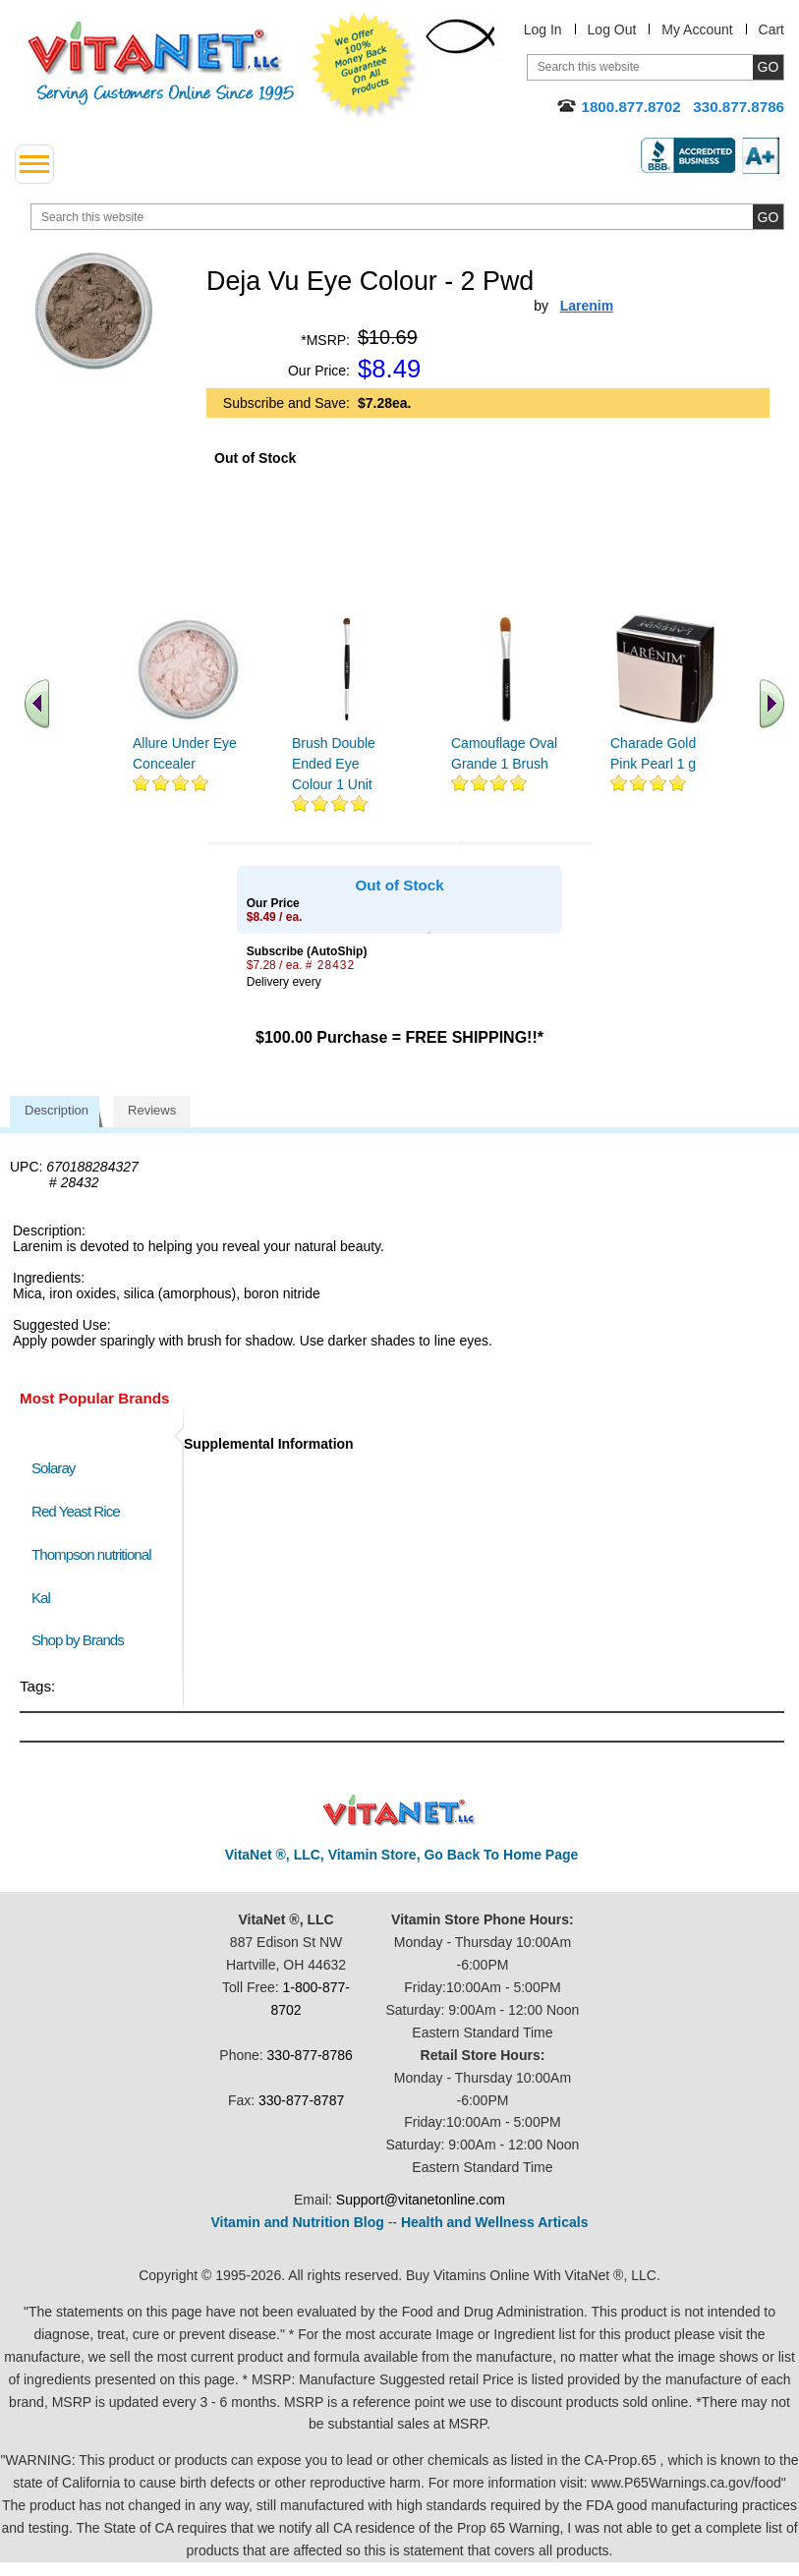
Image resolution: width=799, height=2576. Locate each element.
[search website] (407, 216)
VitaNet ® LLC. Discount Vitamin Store (399, 1811)
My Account (696, 29)
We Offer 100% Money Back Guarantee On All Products (365, 66)
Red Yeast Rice (75, 1511)
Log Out (612, 29)
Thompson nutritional (91, 1554)
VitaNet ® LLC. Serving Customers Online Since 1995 (161, 63)
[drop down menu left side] (34, 164)
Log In (543, 29)
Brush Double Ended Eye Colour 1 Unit (333, 763)
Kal (40, 1597)
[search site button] (768, 216)
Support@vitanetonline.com (420, 2199)
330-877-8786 (310, 2055)
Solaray (53, 1468)
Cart (771, 29)
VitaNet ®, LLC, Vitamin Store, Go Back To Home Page (402, 1854)
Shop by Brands (82, 1639)
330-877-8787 (301, 2100)
